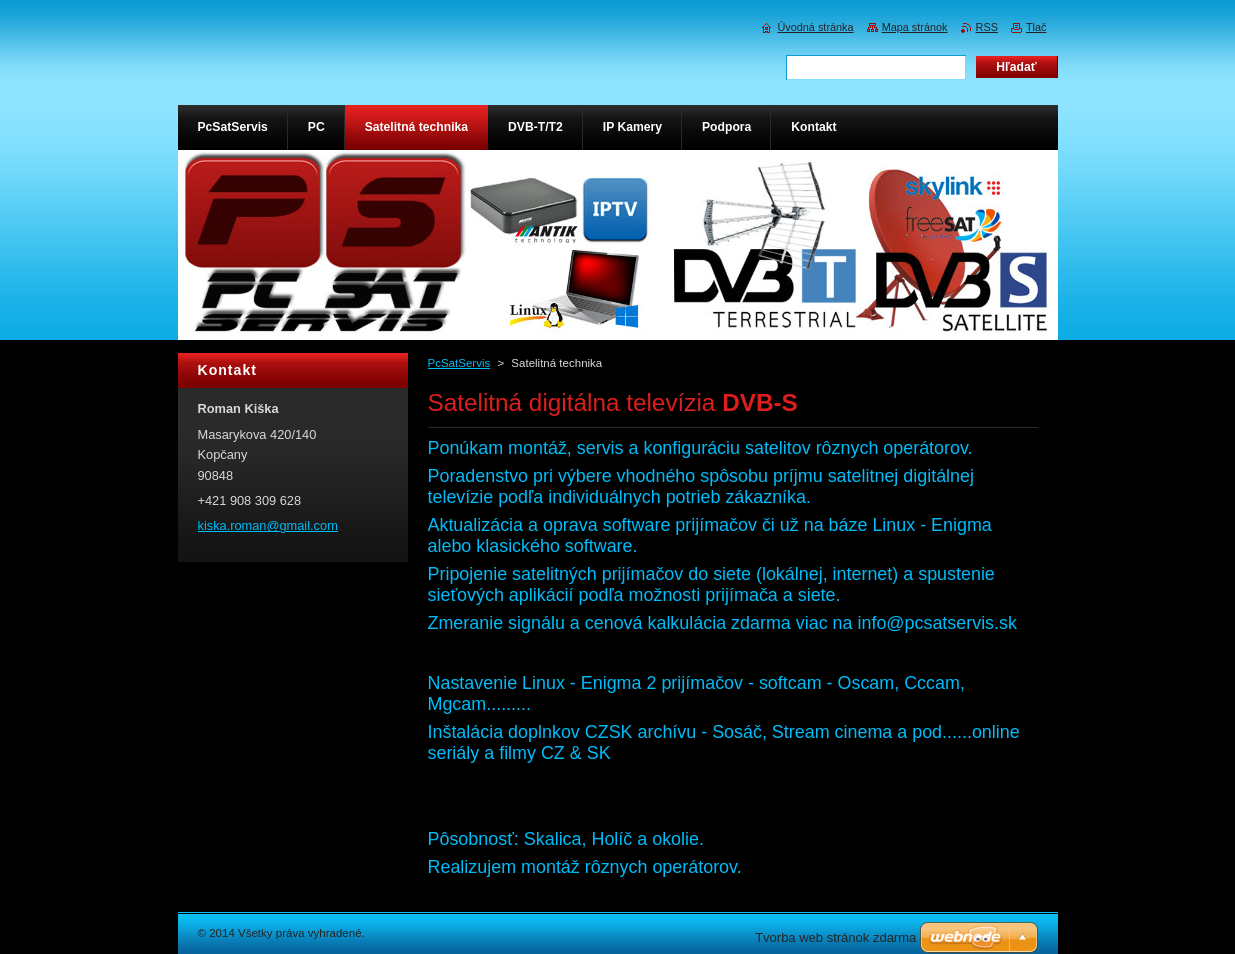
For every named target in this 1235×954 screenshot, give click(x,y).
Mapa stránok (915, 27)
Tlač (1036, 27)
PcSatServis (459, 363)
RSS (987, 27)
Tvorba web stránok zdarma (835, 937)
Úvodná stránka (815, 27)
